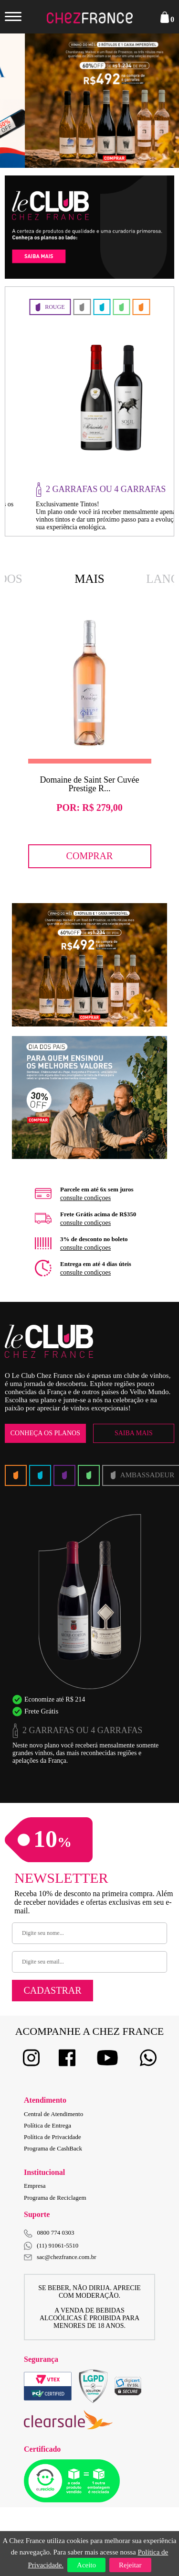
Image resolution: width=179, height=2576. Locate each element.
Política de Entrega (47, 2125)
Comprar (89, 856)
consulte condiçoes (85, 1197)
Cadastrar (52, 1990)
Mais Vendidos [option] (89, 580)
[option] (89, 100)
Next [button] (155, 100)
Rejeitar (130, 2565)
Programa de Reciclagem (55, 2197)
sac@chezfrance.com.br (60, 2256)
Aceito (86, 2565)
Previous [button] (23, 100)
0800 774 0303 (55, 2232)
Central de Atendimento (53, 2114)
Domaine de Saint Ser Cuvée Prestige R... (89, 784)
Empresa (34, 2185)
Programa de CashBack (53, 2148)
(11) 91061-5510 (51, 2246)
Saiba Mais (134, 1433)
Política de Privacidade (52, 2136)
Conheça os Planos (45, 1433)
